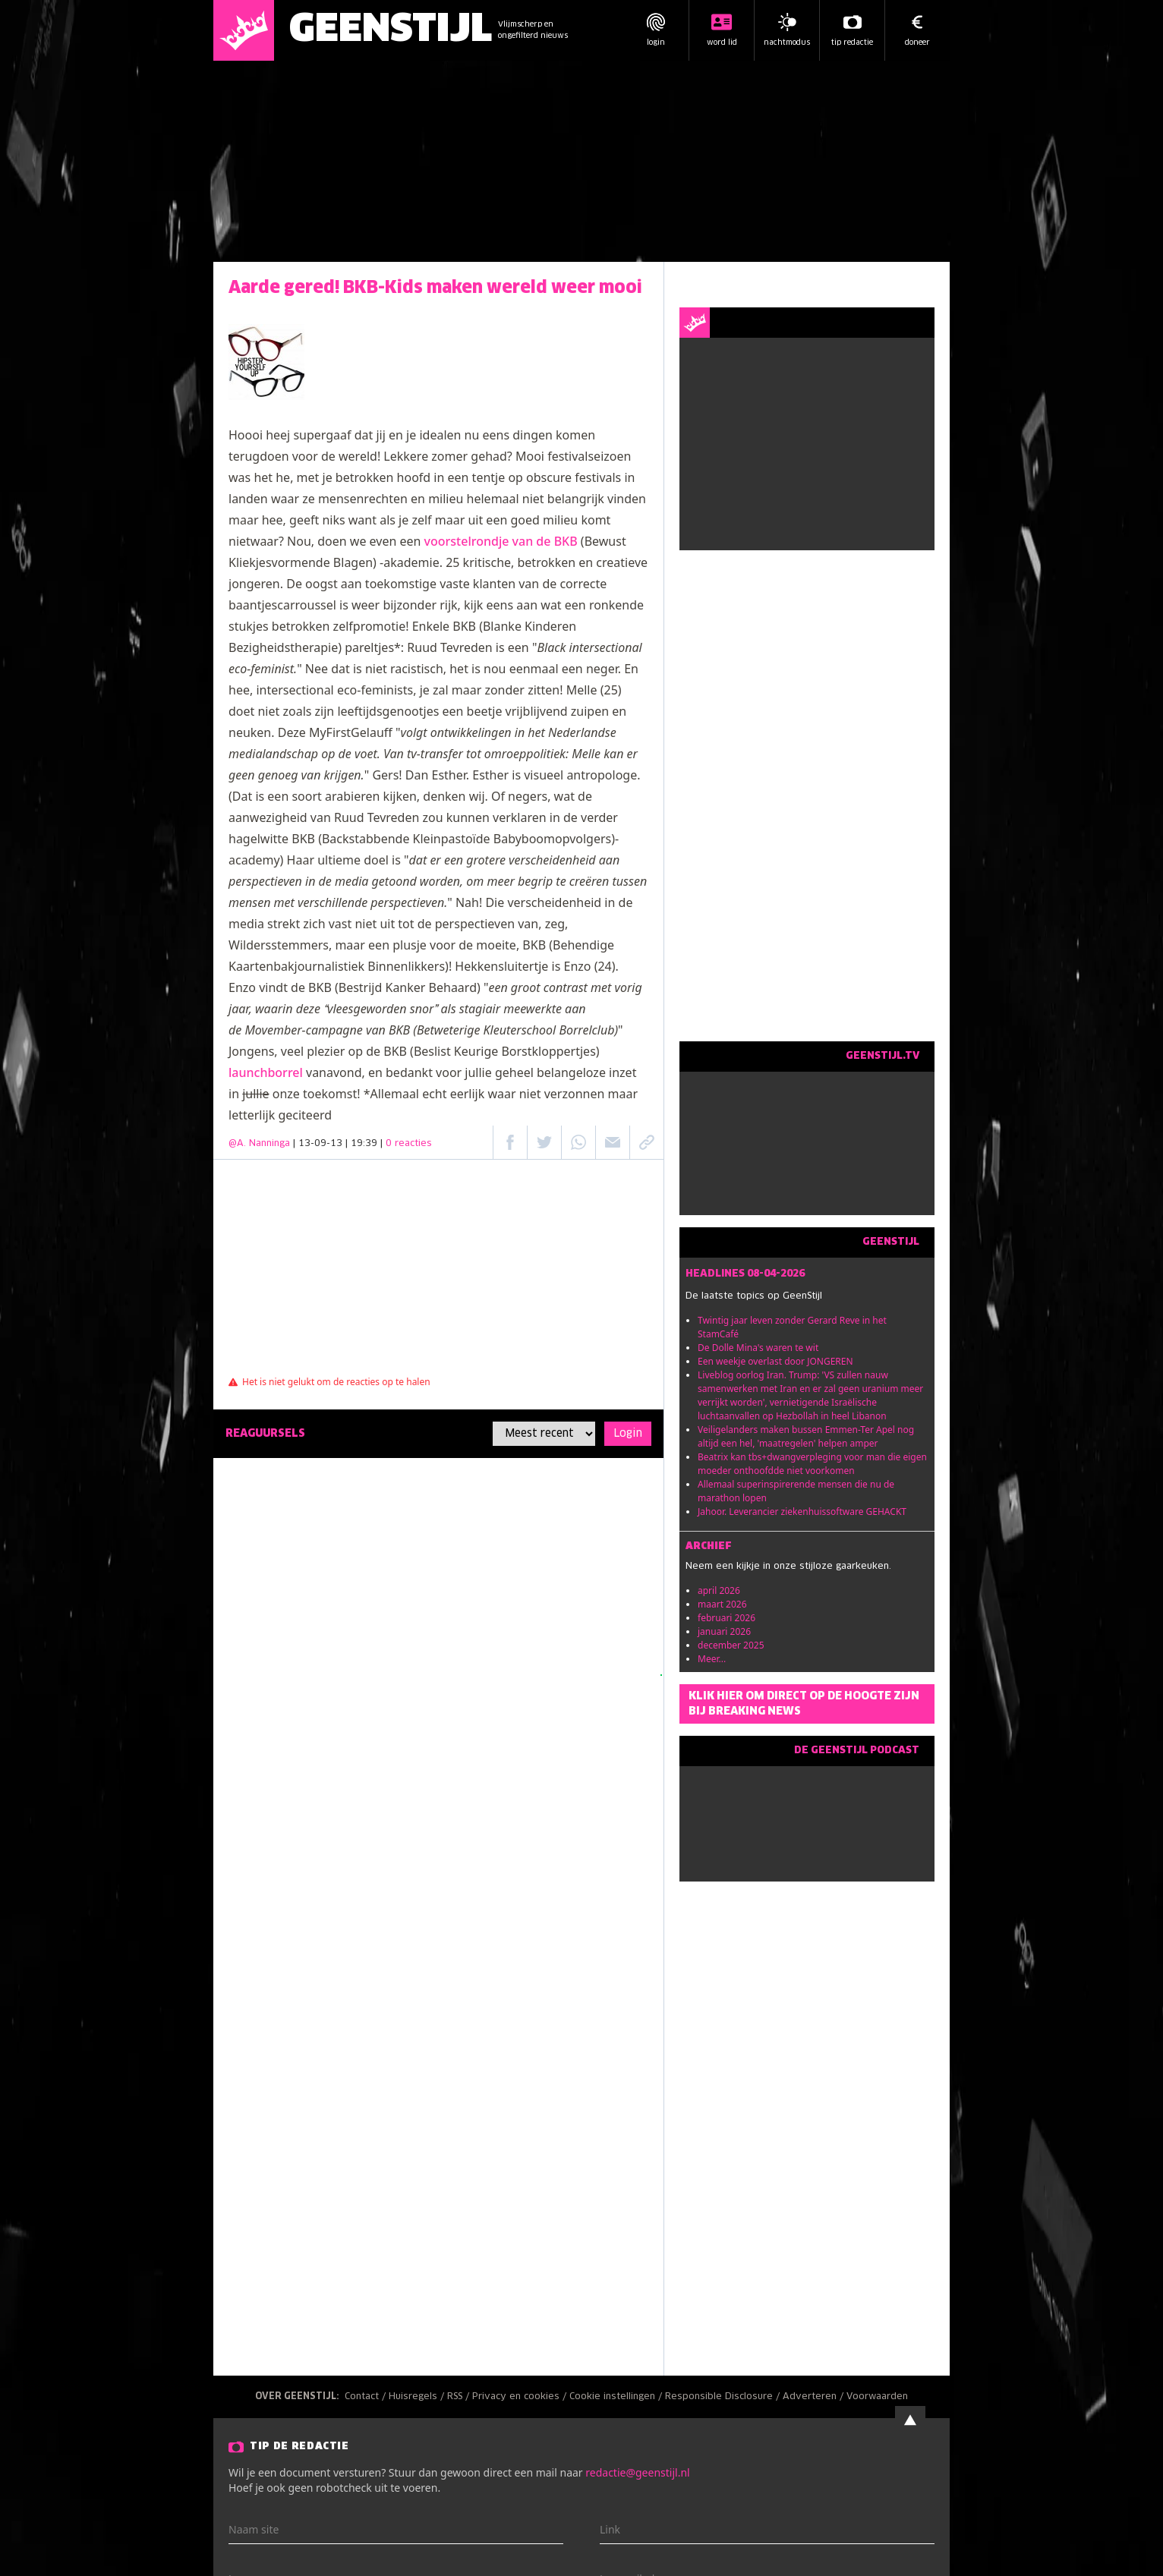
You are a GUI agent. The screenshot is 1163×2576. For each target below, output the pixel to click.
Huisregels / (418, 2396)
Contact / (367, 2396)
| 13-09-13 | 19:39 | (362, 1143)
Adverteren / (814, 2396)
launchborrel (266, 1072)
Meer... (712, 1658)
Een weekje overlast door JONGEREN (775, 1361)
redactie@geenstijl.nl (637, 2472)
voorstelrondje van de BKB (501, 541)
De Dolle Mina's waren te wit (758, 1347)
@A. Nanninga (259, 1143)
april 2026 (719, 1590)
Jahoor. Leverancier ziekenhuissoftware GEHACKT (802, 1511)
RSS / (459, 2396)
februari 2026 (726, 1617)
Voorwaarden (877, 2396)
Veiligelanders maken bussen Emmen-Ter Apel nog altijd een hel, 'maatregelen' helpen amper (806, 1436)
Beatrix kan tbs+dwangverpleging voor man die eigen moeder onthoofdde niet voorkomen (812, 1463)
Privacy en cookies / (520, 2396)
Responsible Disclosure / (724, 2396)
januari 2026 (724, 1631)
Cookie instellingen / (617, 2396)
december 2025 (731, 1645)
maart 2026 (722, 1604)
